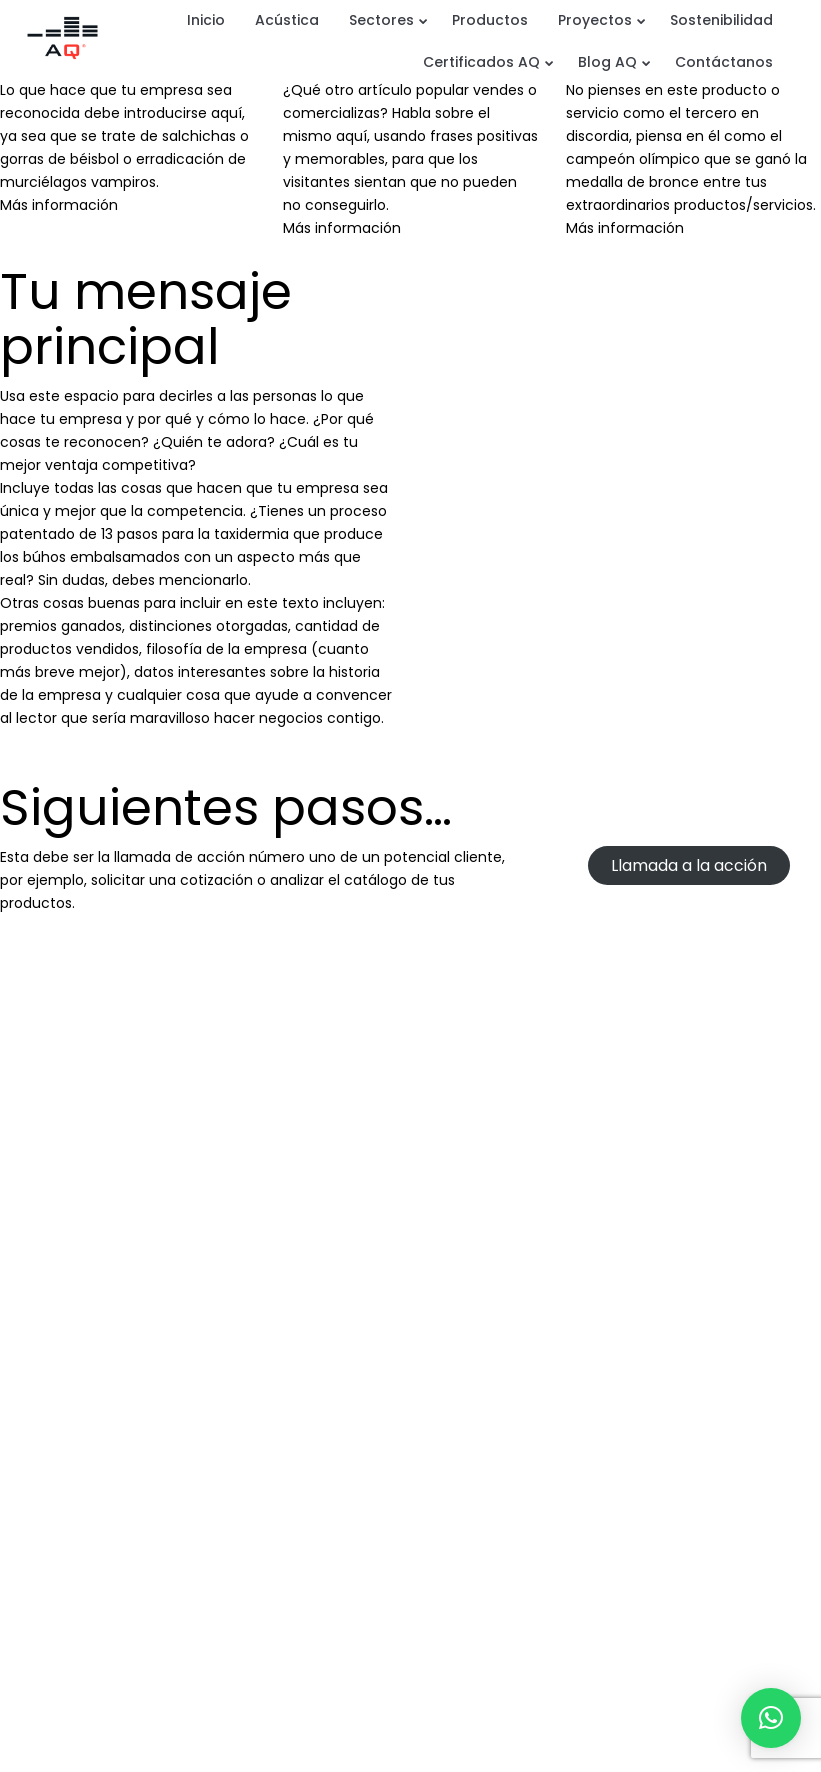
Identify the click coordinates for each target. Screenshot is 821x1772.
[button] (771, 1718)
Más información (59, 205)
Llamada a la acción (689, 865)
